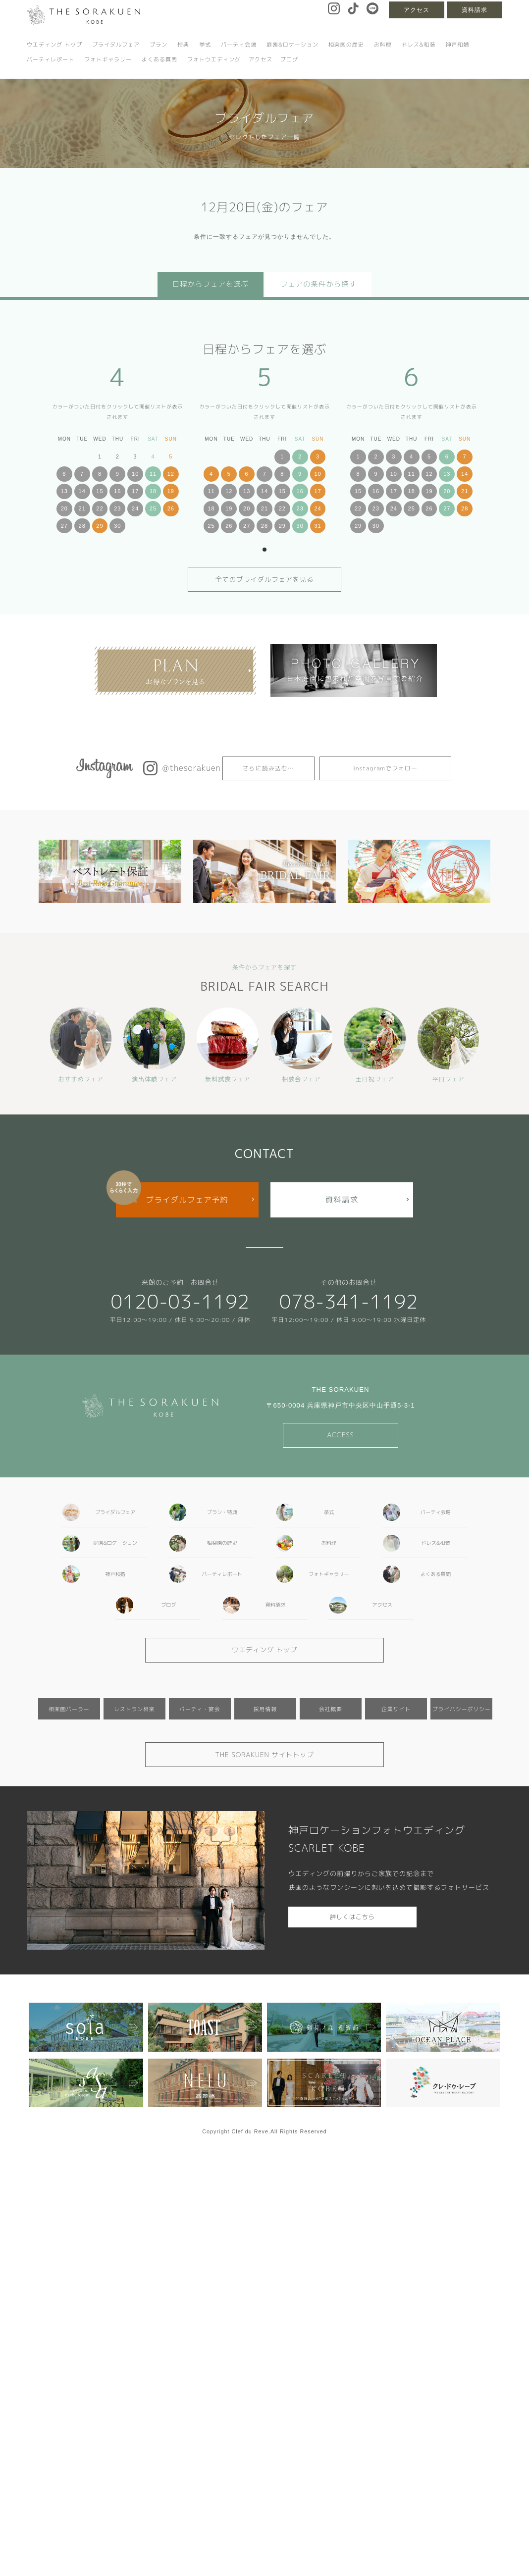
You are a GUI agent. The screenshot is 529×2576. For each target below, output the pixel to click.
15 (99, 491)
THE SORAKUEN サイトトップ (264, 1754)
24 (135, 508)
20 (64, 508)
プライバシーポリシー (461, 1709)
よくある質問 (159, 59)
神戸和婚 (457, 45)
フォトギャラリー (108, 59)
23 (117, 508)
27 (64, 526)
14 (82, 491)
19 (170, 491)
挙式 (205, 45)
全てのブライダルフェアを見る (264, 579)
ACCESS (340, 1434)
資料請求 (474, 9)
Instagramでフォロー (385, 768)
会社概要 (330, 1709)
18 (153, 491)
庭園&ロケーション (292, 45)
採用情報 (265, 1709)
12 (170, 474)
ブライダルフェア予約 (187, 1199)
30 (117, 526)
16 (117, 491)
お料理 (383, 45)
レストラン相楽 (134, 1709)
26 (170, 508)
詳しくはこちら (352, 1917)
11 (153, 474)
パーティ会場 (239, 45)
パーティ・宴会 (199, 1709)
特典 (183, 45)
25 (153, 508)
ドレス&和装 (419, 45)
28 (82, 526)
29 (99, 526)
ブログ (289, 59)
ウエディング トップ (54, 45)
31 (317, 526)
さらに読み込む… (268, 768)
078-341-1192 (349, 1301)
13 (64, 491)
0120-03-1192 (180, 1301)
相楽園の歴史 (346, 45)
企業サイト (396, 1709)
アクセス (416, 9)
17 (135, 491)
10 (135, 474)
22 (99, 508)
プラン (158, 45)
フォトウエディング (214, 59)
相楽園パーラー (69, 1709)
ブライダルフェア (116, 45)
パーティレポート (50, 59)
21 (82, 508)
